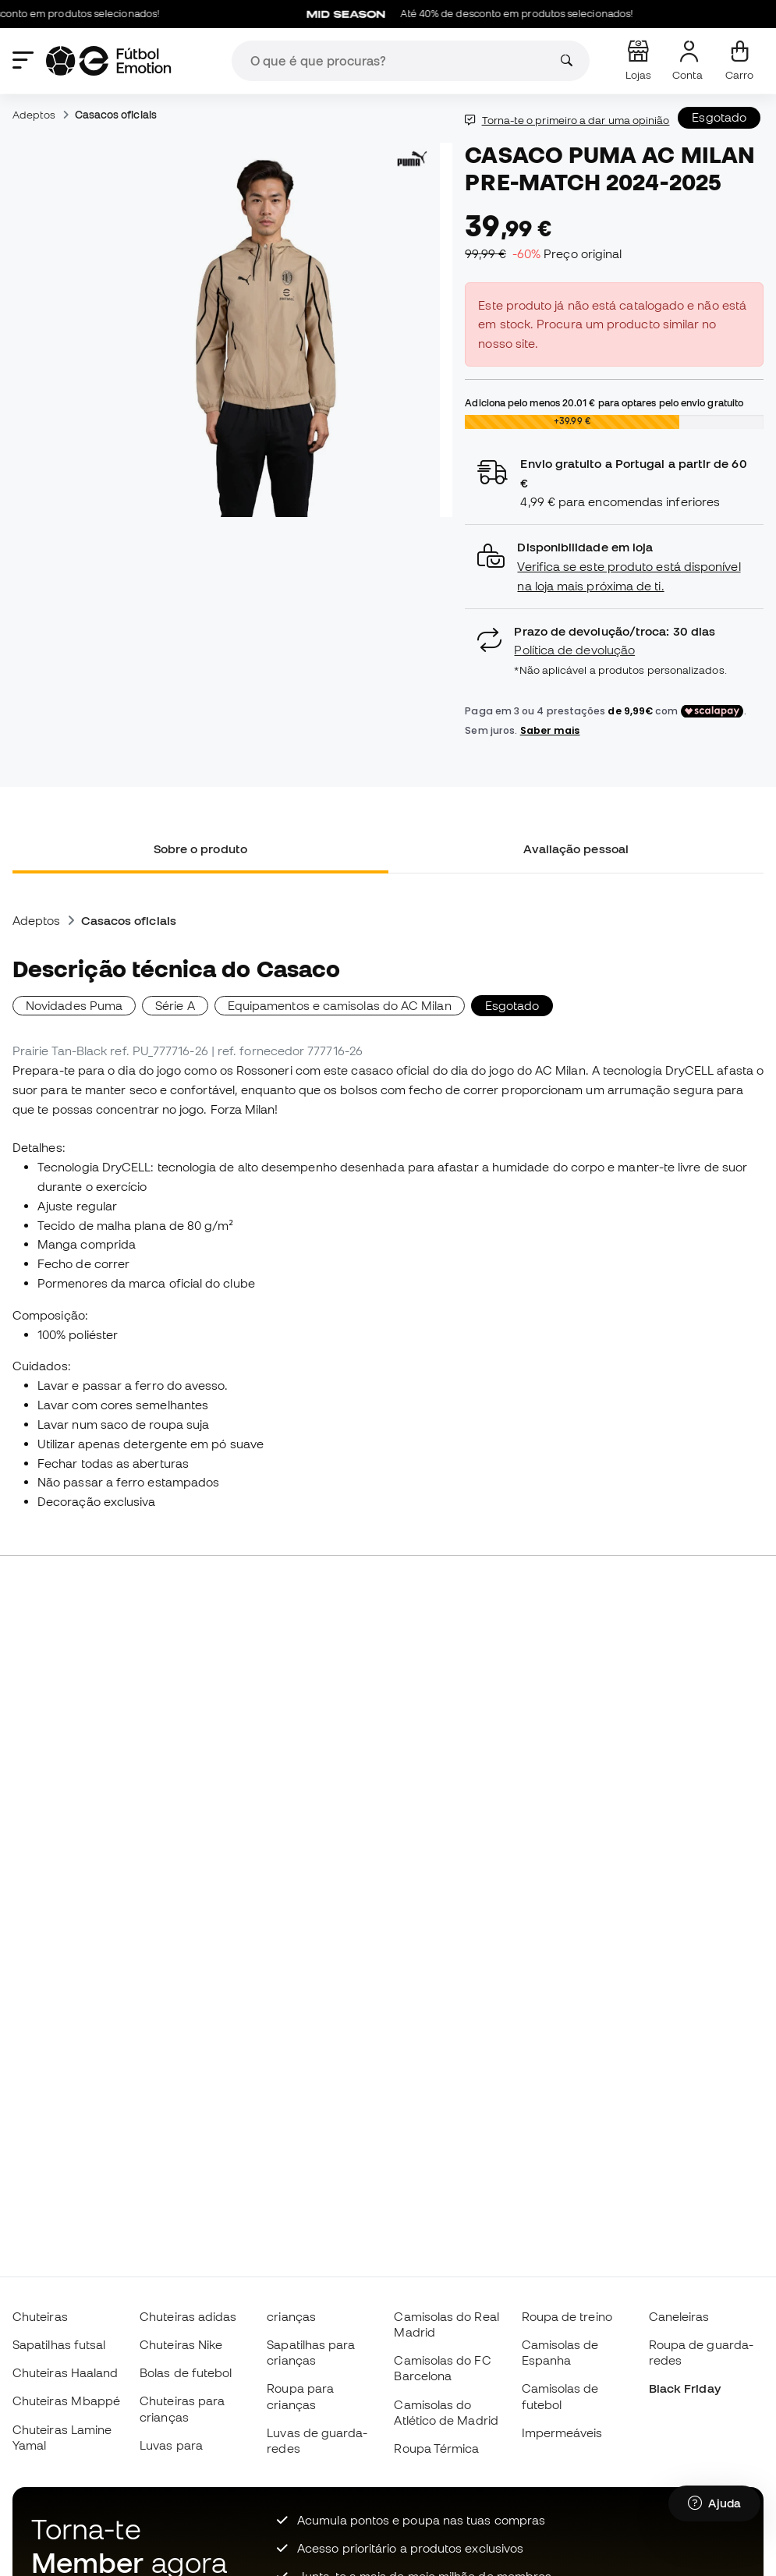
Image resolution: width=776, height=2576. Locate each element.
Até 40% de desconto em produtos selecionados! (479, 14)
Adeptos (34, 114)
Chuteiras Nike (181, 2344)
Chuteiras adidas (188, 2316)
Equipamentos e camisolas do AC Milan (340, 1005)
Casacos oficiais (116, 114)
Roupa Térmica (436, 2448)
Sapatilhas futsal (58, 2344)
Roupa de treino (567, 2316)
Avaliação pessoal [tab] (576, 849)
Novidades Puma (74, 1005)
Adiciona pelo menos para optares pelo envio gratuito (604, 402)
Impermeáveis (562, 2432)
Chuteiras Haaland (65, 2372)
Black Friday (685, 2388)
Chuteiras (40, 2316)
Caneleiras (679, 2316)
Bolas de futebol (186, 2372)
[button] (614, 566)
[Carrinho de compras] (739, 61)
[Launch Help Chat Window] (714, 2503)
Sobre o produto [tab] (200, 849)
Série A (175, 1005)
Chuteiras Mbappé (66, 2401)
